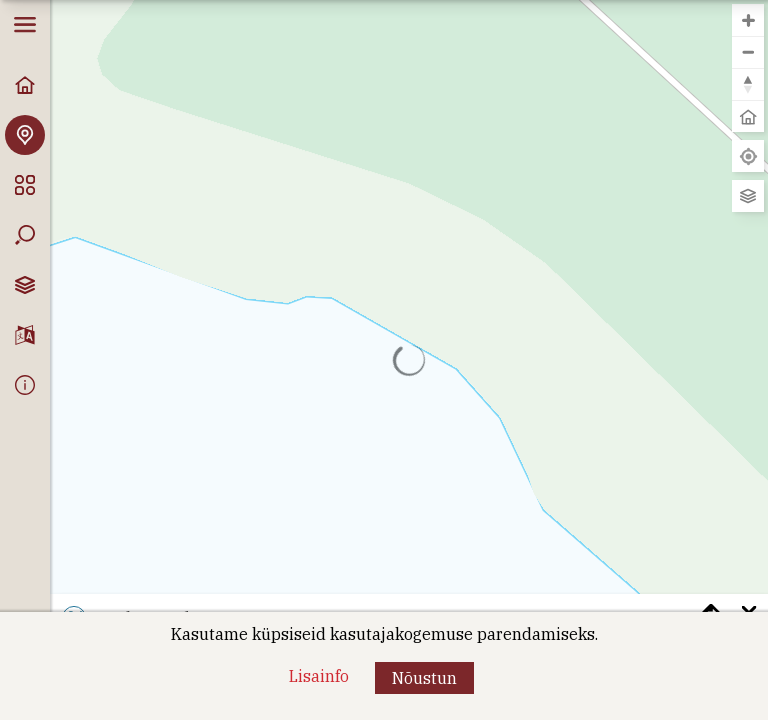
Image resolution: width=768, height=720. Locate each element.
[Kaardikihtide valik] (25, 285)
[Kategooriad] (25, 185)
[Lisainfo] (319, 676)
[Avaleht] (25, 85)
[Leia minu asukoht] (748, 156)
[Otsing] (25, 235)
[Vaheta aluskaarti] (748, 196)
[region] (409, 360)
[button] (424, 678)
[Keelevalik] (25, 335)
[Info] (25, 385)
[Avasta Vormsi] (25, 135)
